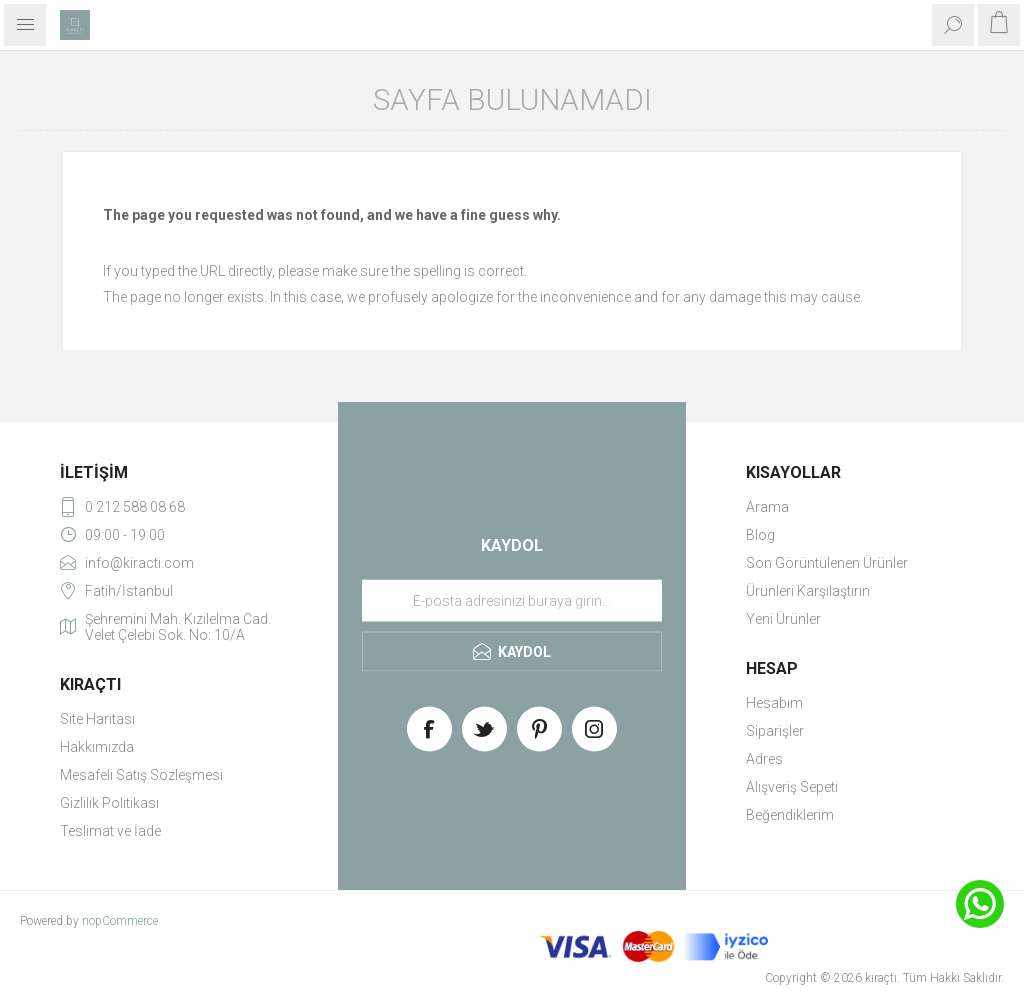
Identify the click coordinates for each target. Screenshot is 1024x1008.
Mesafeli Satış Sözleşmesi (141, 775)
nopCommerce (120, 921)
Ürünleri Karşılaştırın (808, 591)
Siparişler (775, 731)
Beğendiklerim (790, 815)
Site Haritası (97, 719)
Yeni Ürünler (783, 619)
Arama (767, 507)
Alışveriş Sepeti (792, 787)
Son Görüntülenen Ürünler (827, 563)
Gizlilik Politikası (109, 803)
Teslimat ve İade (110, 831)
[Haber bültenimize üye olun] (512, 601)
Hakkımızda (97, 747)
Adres (764, 759)
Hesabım (774, 703)
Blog (760, 535)
